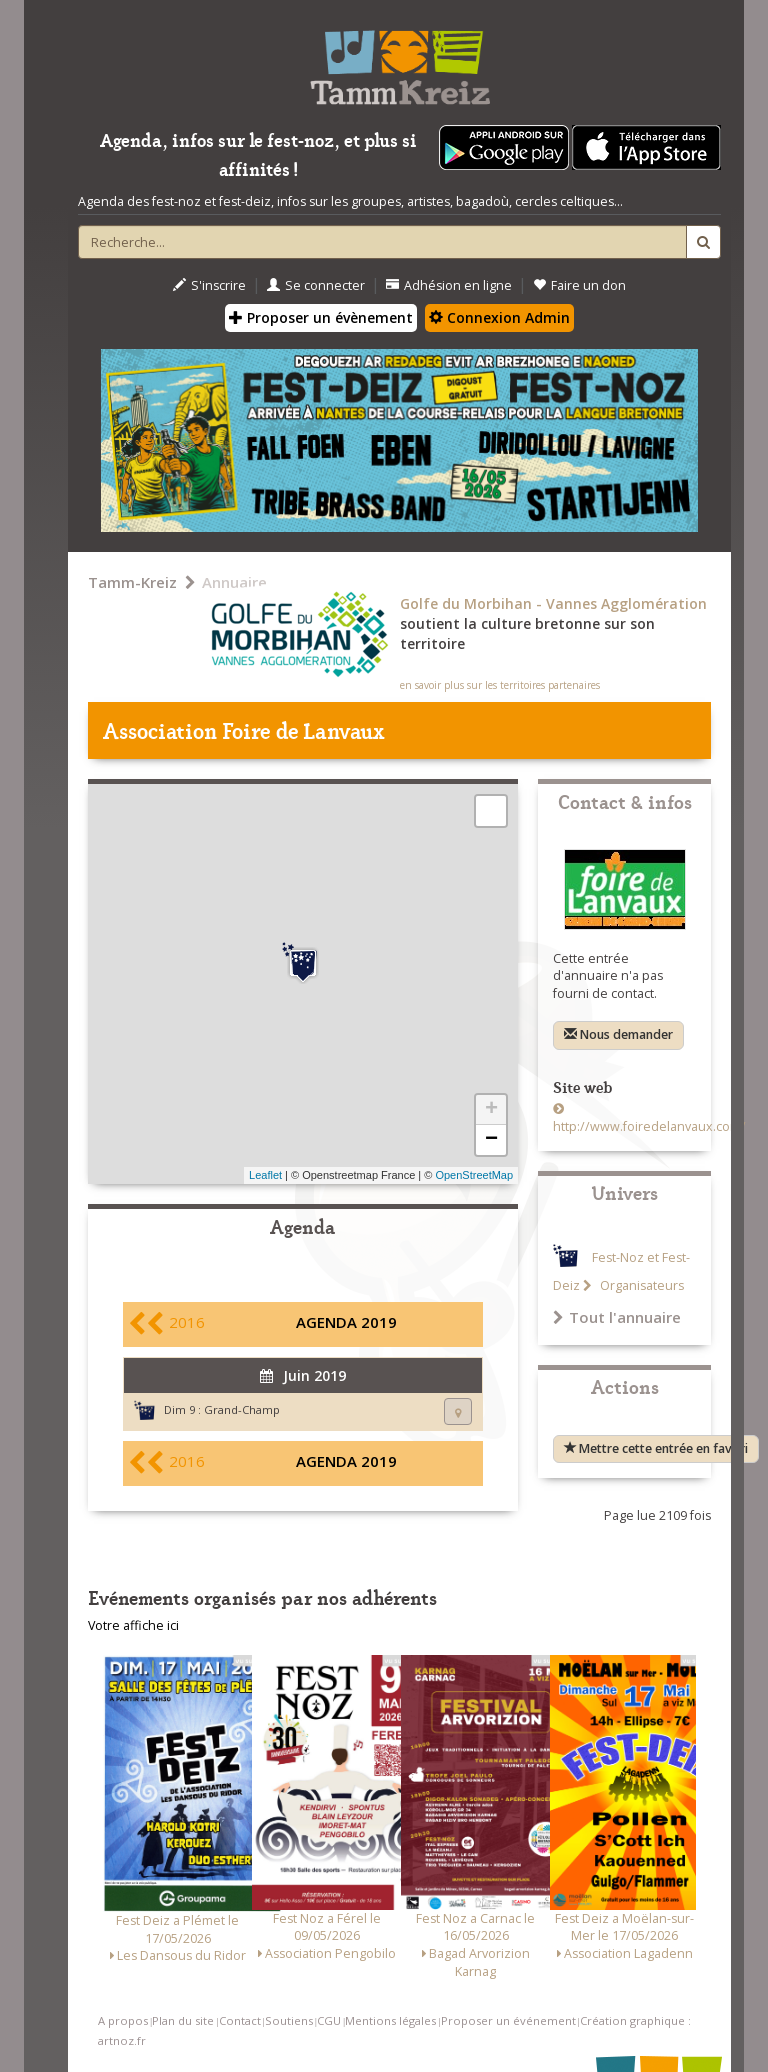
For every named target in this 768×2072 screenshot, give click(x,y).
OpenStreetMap (474, 1175)
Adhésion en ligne (449, 285)
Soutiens (289, 2020)
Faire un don (579, 285)
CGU (329, 2020)
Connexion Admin (499, 317)
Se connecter (316, 285)
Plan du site (183, 2020)
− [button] (491, 1140)
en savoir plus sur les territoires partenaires (500, 685)
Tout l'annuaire (617, 1317)
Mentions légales (390, 2020)
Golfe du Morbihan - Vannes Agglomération (553, 603)
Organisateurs (640, 1285)
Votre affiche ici (133, 1625)
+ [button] (491, 1110)
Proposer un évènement (321, 317)
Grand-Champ (242, 1409)
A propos (123, 2020)
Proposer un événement (508, 2020)
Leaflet (265, 1175)
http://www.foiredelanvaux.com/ (649, 1126)
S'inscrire (209, 285)
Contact (240, 2020)
